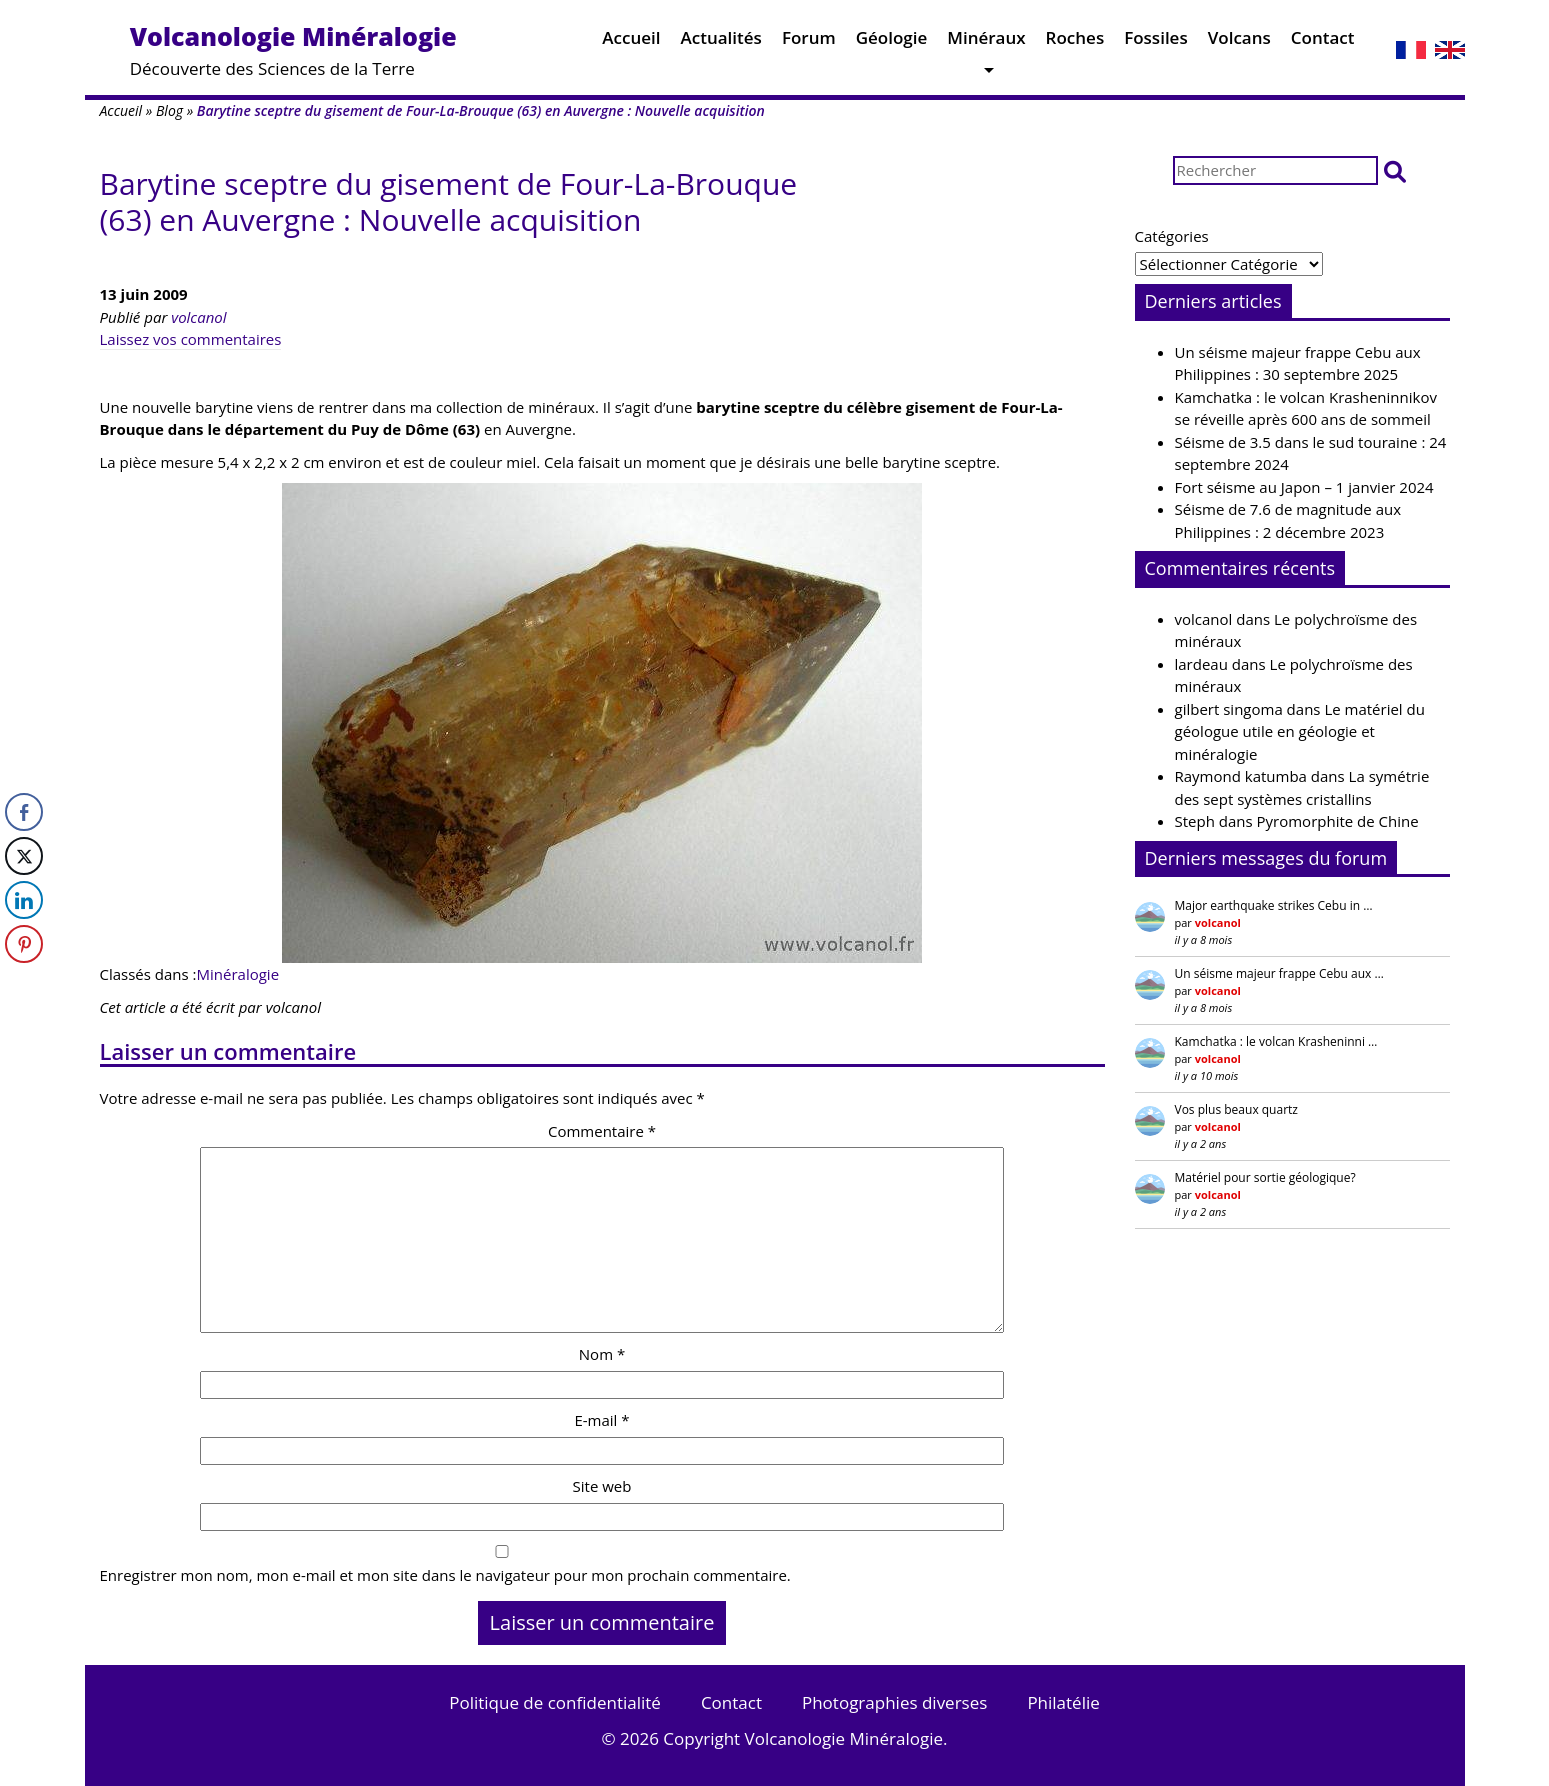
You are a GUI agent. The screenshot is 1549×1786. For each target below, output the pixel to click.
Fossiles (1156, 42)
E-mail (601, 1420)
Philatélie (1063, 1702)
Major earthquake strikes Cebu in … (1274, 905)
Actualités (721, 42)
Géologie (892, 42)
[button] (1395, 170)
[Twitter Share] (24, 856)
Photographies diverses (894, 1702)
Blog (169, 110)
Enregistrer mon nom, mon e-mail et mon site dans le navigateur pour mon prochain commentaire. (445, 1575)
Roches (1075, 42)
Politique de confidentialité (555, 1702)
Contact (1323, 42)
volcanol (198, 317)
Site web (602, 1486)
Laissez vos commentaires (191, 339)
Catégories (1172, 236)
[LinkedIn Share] (24, 900)
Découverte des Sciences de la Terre (293, 49)
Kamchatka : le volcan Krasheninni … (1276, 1041)
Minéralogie (238, 974)
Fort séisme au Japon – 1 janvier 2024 (1304, 487)
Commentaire (602, 1131)
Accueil (631, 42)
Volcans (1239, 42)
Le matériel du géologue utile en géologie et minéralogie (1300, 731)
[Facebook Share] (24, 812)
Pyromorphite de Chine (1338, 821)
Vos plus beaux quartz (1236, 1109)
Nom (602, 1354)
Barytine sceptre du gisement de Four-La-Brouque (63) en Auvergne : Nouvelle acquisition (449, 201)
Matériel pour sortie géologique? (1265, 1177)
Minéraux (986, 42)
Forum (809, 42)
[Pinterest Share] (24, 944)
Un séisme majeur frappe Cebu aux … (1279, 973)
